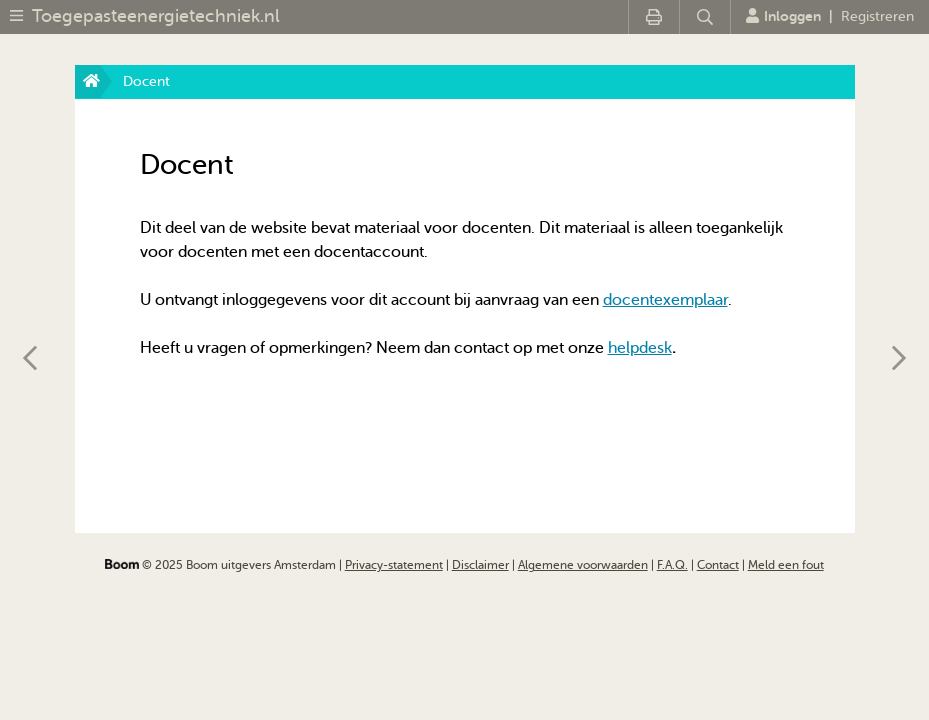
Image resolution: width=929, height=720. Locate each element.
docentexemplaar (665, 300)
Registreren (877, 16)
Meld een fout (786, 565)
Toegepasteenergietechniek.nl (156, 16)
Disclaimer (480, 565)
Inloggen (783, 16)
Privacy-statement (394, 565)
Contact (718, 565)
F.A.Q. (672, 565)
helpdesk (640, 348)
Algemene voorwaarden (583, 565)
